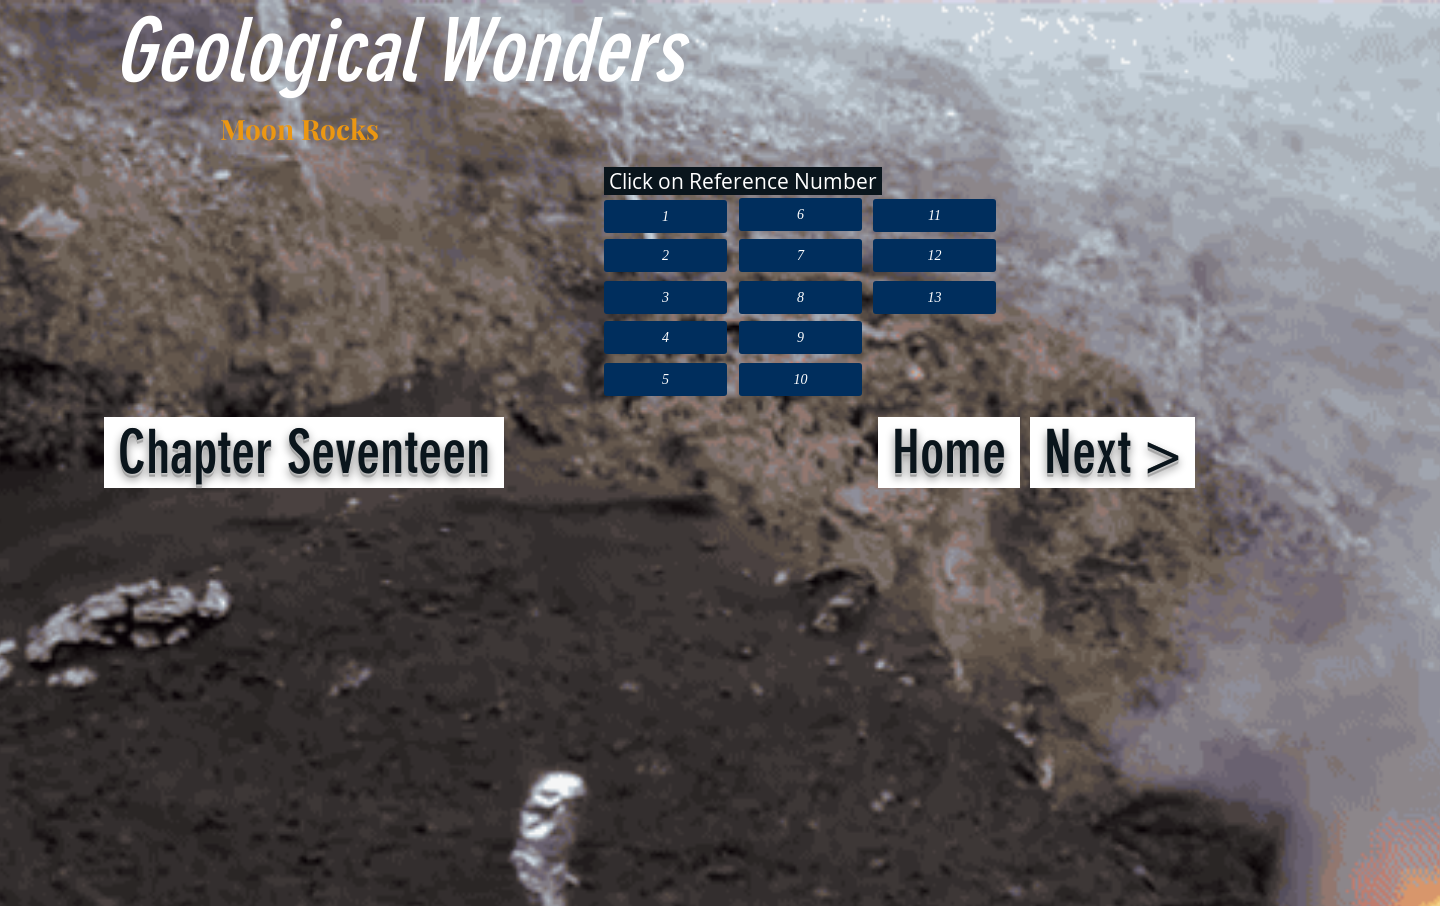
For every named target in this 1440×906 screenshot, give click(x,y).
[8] (800, 297)
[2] (665, 255)
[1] (665, 216)
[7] (800, 255)
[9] (800, 337)
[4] (665, 337)
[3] (665, 297)
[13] (934, 297)
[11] (934, 215)
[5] (665, 379)
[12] (934, 255)
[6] (800, 214)
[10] (800, 379)
